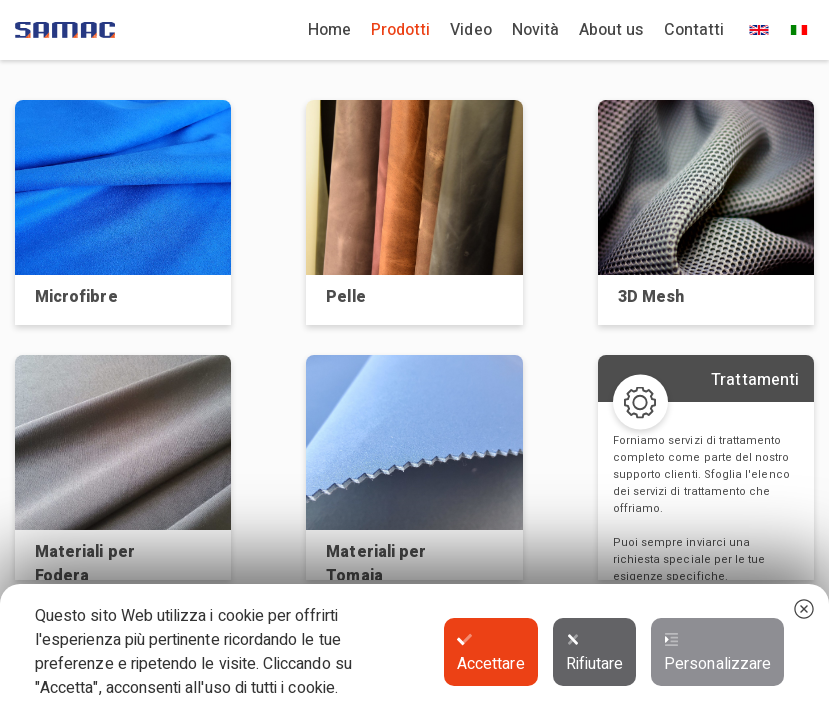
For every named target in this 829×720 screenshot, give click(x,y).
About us (611, 30)
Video (470, 30)
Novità (535, 30)
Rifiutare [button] (595, 654)
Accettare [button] (491, 654)
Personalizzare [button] (717, 654)
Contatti (694, 30)
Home (329, 30)
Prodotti (400, 30)
